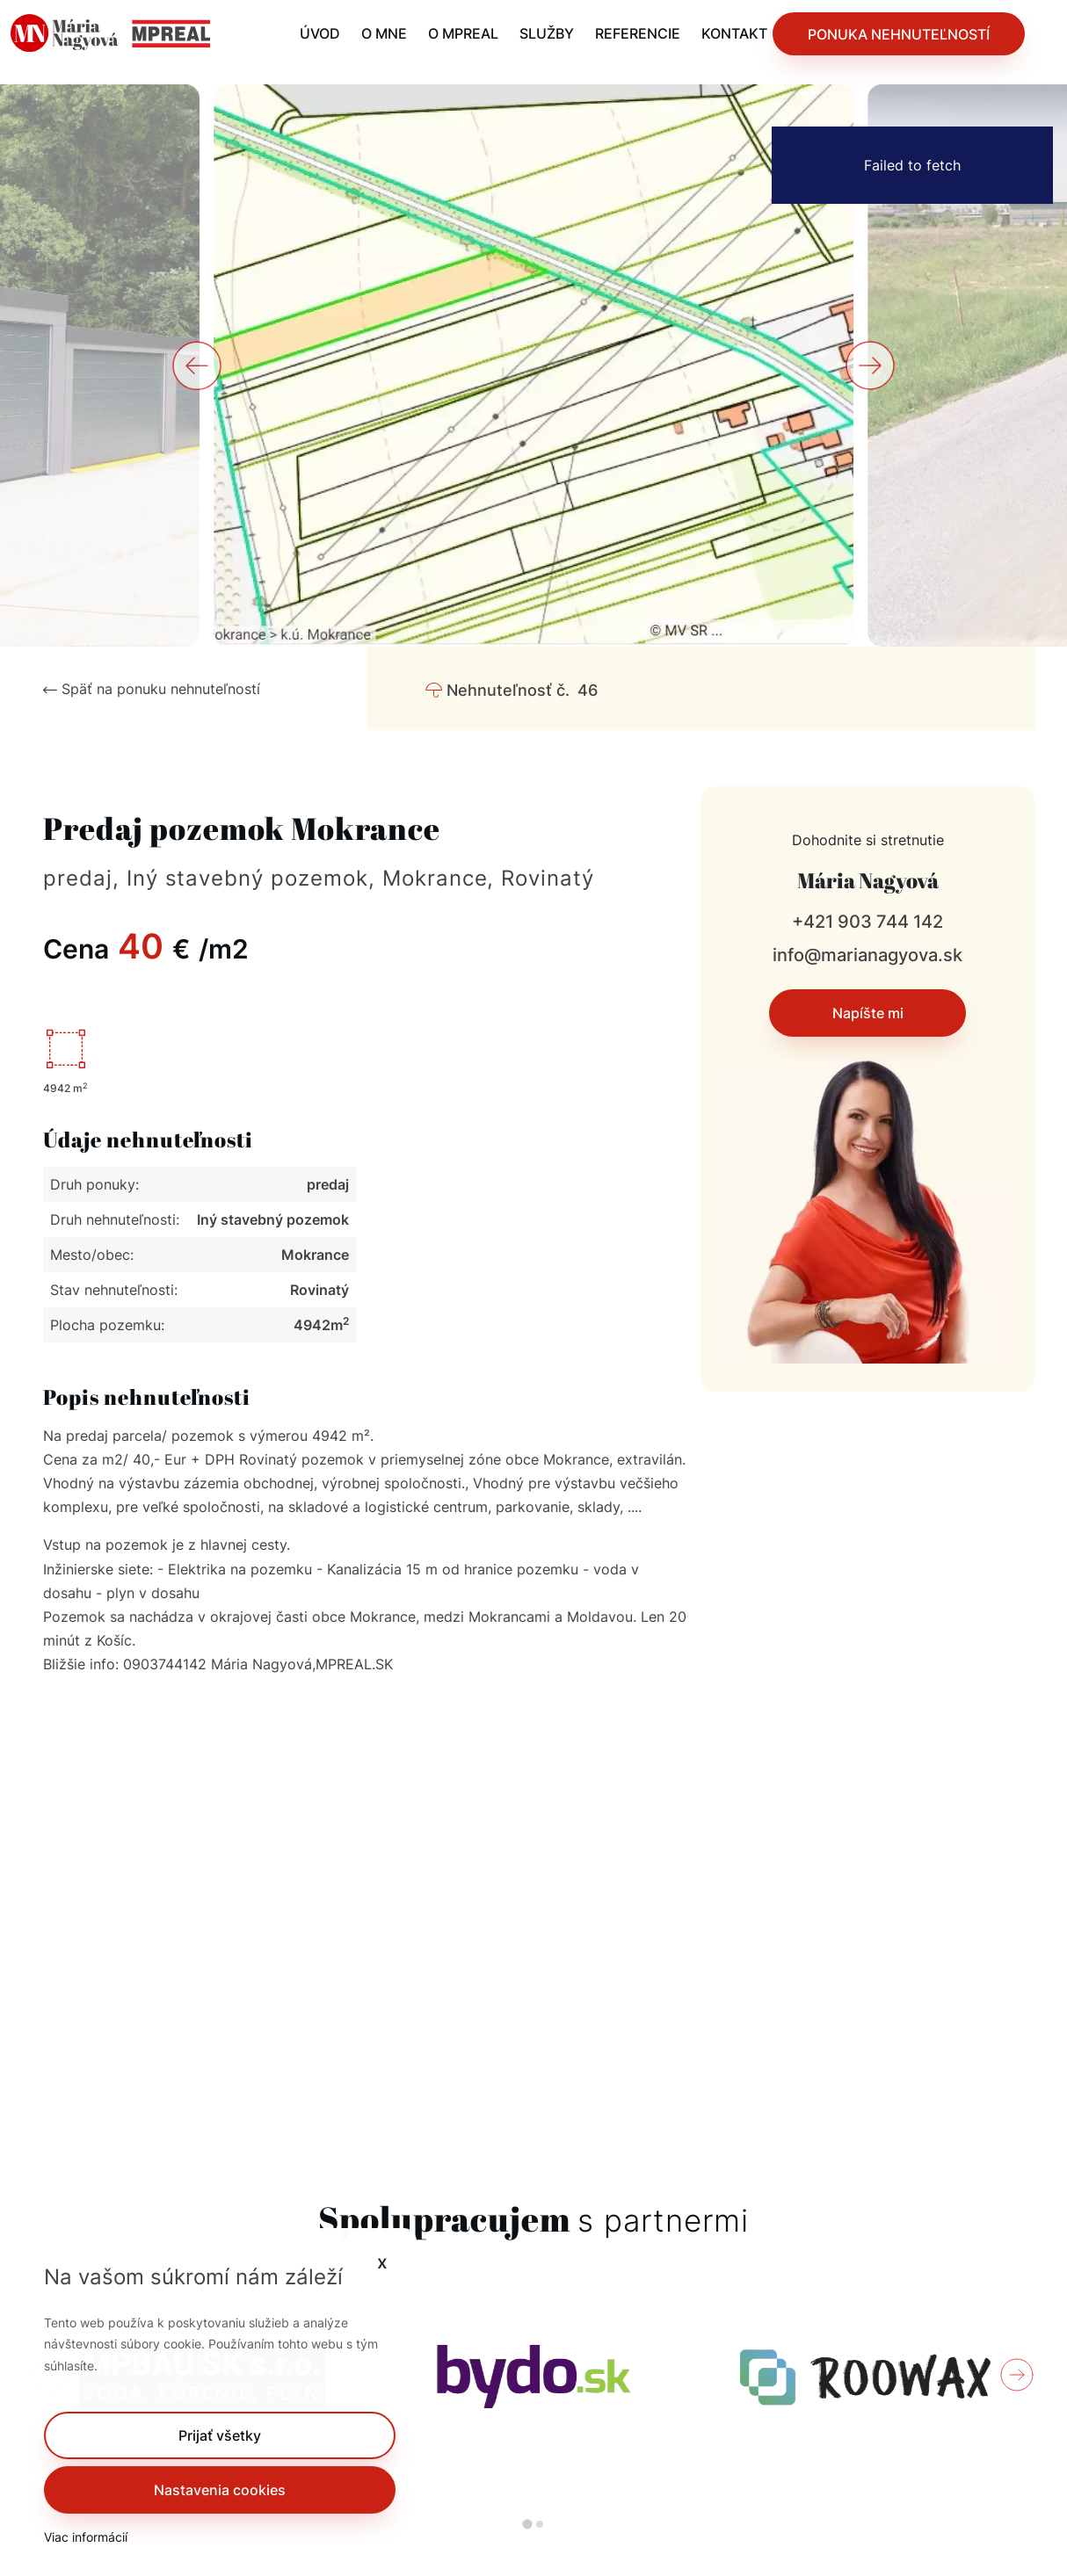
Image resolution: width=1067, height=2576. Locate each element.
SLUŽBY (546, 33)
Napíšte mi (868, 1013)
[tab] (527, 2524)
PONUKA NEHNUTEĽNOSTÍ (899, 34)
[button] (220, 2435)
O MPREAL (463, 33)
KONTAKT (734, 33)
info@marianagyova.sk (867, 955)
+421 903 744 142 (867, 921)
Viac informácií (85, 2536)
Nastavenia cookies (220, 2490)
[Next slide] (870, 365)
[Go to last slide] (197, 365)
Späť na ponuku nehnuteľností (151, 689)
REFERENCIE (637, 33)
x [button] (382, 2262)
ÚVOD (320, 33)
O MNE (384, 33)
